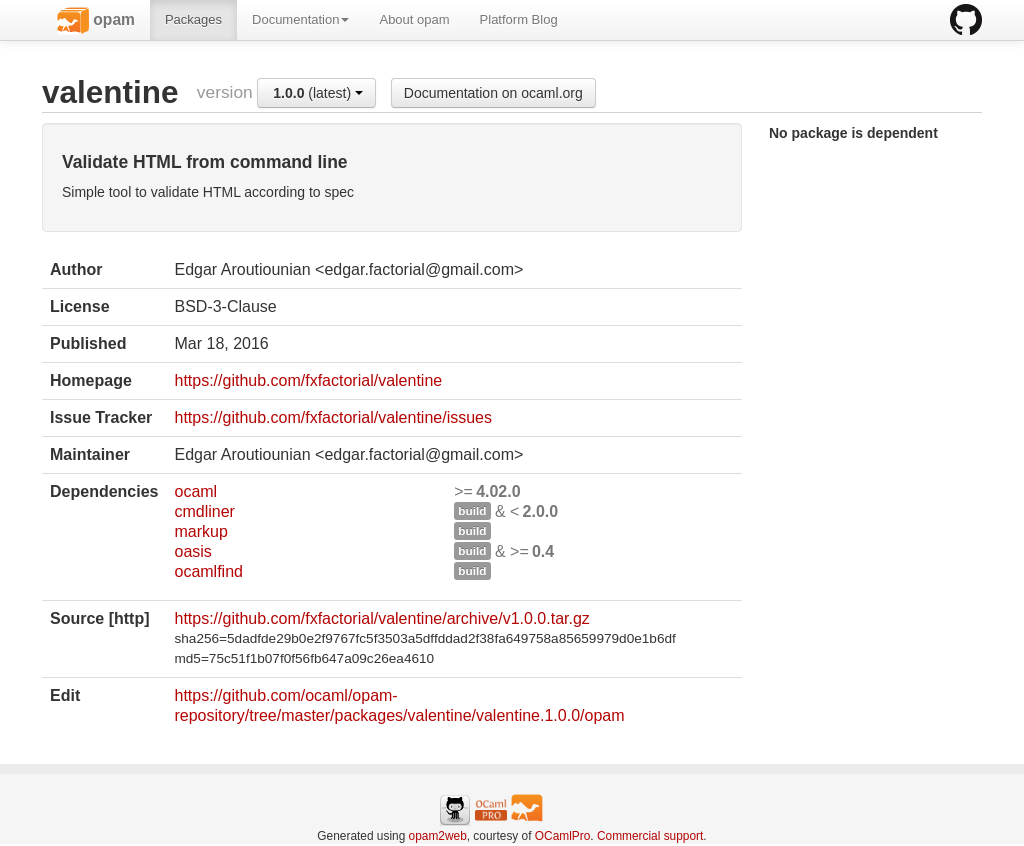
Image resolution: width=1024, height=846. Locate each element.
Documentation (300, 19)
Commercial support (650, 836)
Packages (193, 19)
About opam (414, 19)
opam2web (438, 836)
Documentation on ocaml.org (493, 93)
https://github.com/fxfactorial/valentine (308, 380)
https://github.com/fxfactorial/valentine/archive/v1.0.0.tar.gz (381, 618)
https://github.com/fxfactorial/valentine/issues (333, 417)
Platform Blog (519, 19)
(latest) (318, 93)
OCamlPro (563, 836)
